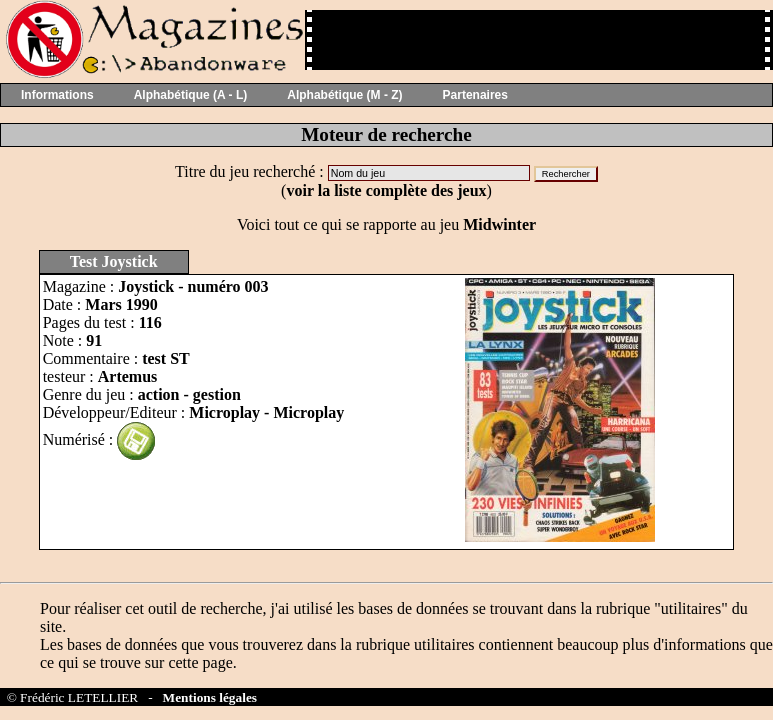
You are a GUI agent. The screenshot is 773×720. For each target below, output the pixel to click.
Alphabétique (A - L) (191, 95)
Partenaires (475, 95)
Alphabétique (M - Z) (344, 95)
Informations (57, 95)
